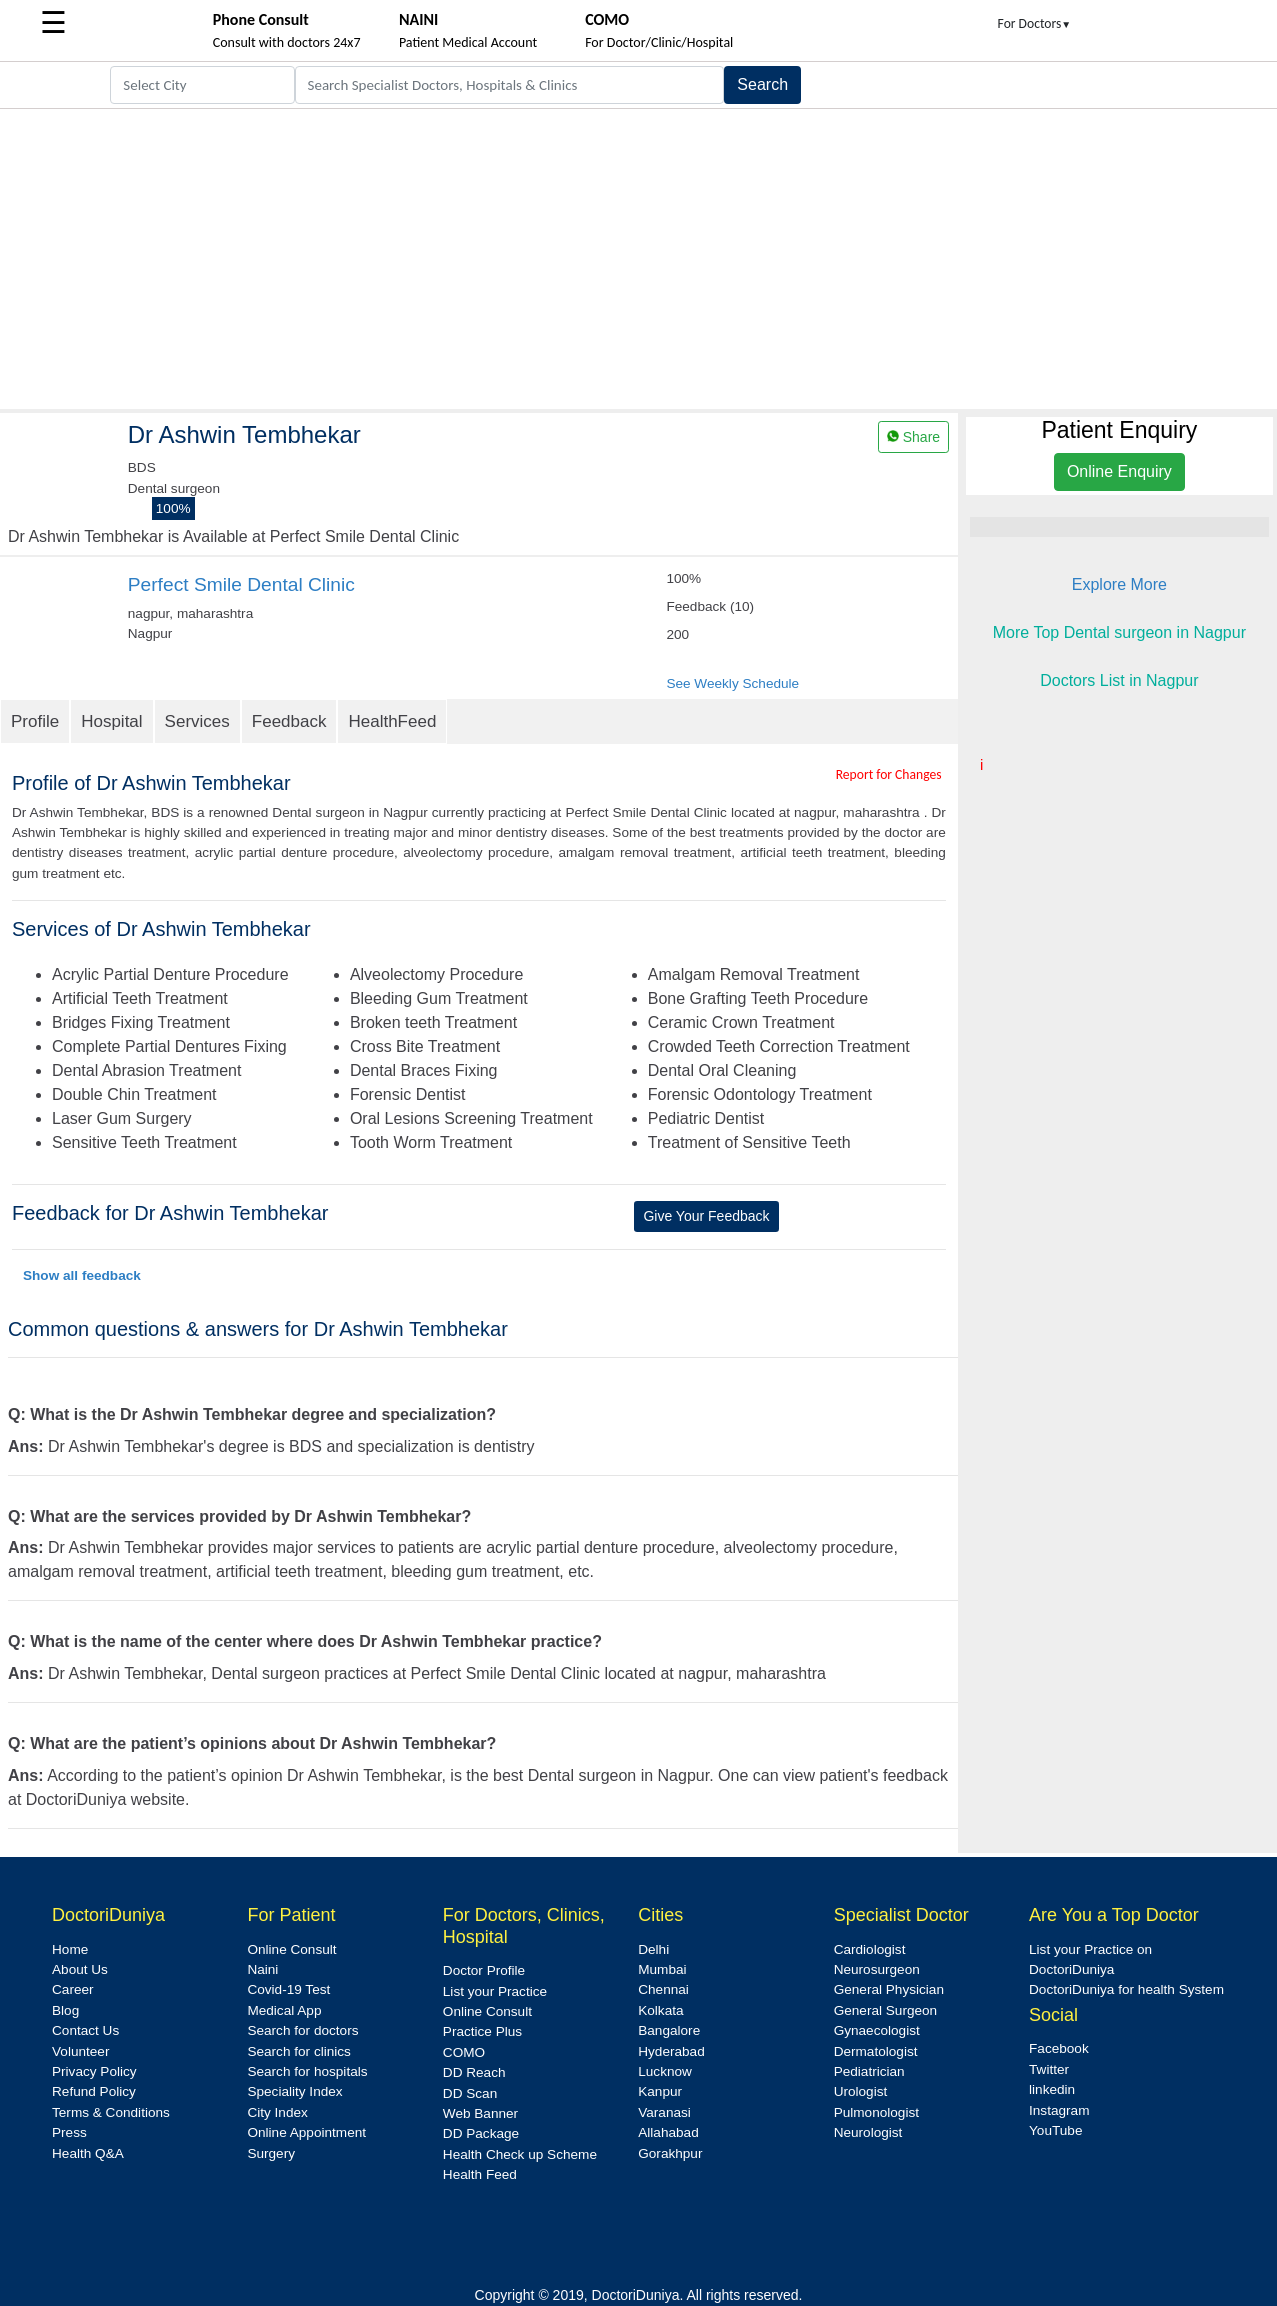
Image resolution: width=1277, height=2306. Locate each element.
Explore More (1119, 584)
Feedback (289, 721)
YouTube (1055, 2130)
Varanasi (664, 2112)
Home (70, 1949)
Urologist (861, 2091)
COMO (464, 2052)
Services (197, 721)
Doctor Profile (484, 1970)
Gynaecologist (877, 2030)
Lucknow (665, 2071)
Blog (65, 2010)
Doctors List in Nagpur (1119, 680)
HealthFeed (392, 721)
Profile (35, 721)
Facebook (1059, 2048)
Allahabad (668, 2132)
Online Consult (291, 1949)
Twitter (1049, 2069)
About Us (80, 1969)
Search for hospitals (307, 2071)
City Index (277, 2112)
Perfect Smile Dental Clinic (241, 584)
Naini (262, 1969)
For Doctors (1035, 23)
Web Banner (480, 2113)
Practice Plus (482, 2031)
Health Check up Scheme (520, 2154)
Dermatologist (876, 2051)
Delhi (653, 1949)
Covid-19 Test (288, 1989)
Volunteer (80, 2051)
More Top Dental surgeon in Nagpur (1119, 632)
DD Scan (470, 2093)
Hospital (111, 721)
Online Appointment (306, 2132)
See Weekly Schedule (732, 683)
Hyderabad (671, 2051)
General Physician (889, 1989)
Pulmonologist (876, 2112)
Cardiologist (870, 1949)
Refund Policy (94, 2091)
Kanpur (660, 2091)
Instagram (1059, 2110)
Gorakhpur (670, 2153)
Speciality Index (294, 2091)
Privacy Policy (94, 2071)
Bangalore (669, 2030)
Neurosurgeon (877, 1969)
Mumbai (662, 1969)
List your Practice (495, 1991)
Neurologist (868, 2132)
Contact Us (85, 2030)
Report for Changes (889, 774)
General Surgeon (886, 2010)
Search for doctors (302, 2030)
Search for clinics (299, 2051)
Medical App (284, 2010)
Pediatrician (869, 2071)
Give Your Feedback (706, 1216)
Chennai (663, 1989)
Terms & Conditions (111, 2112)
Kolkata (660, 2010)
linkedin (1052, 2089)
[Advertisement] (639, 259)
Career (73, 1989)
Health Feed (480, 2174)
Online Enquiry (1119, 471)
